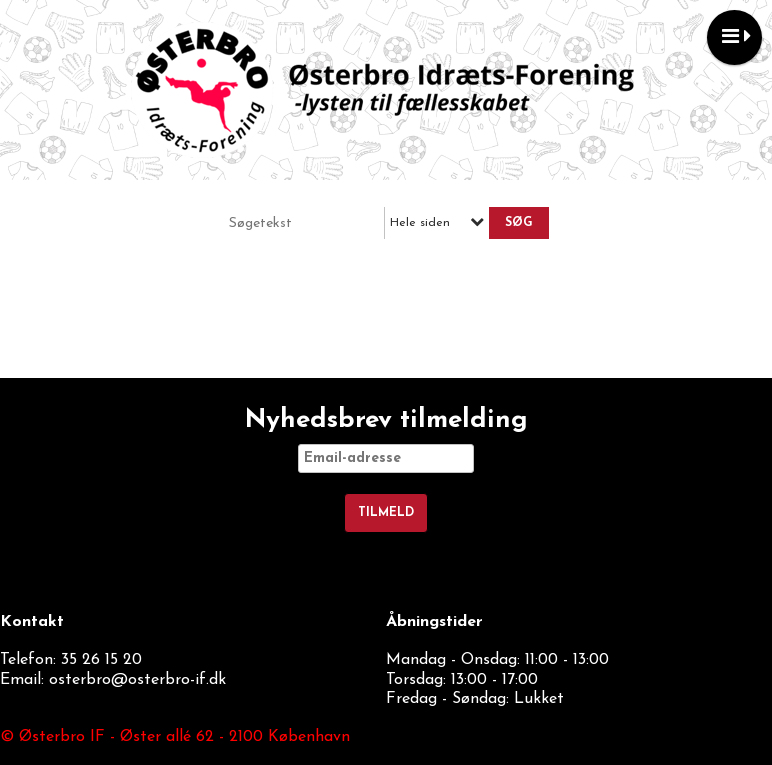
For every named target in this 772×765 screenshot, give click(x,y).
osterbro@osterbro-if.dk (137, 680)
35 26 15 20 (101, 660)
